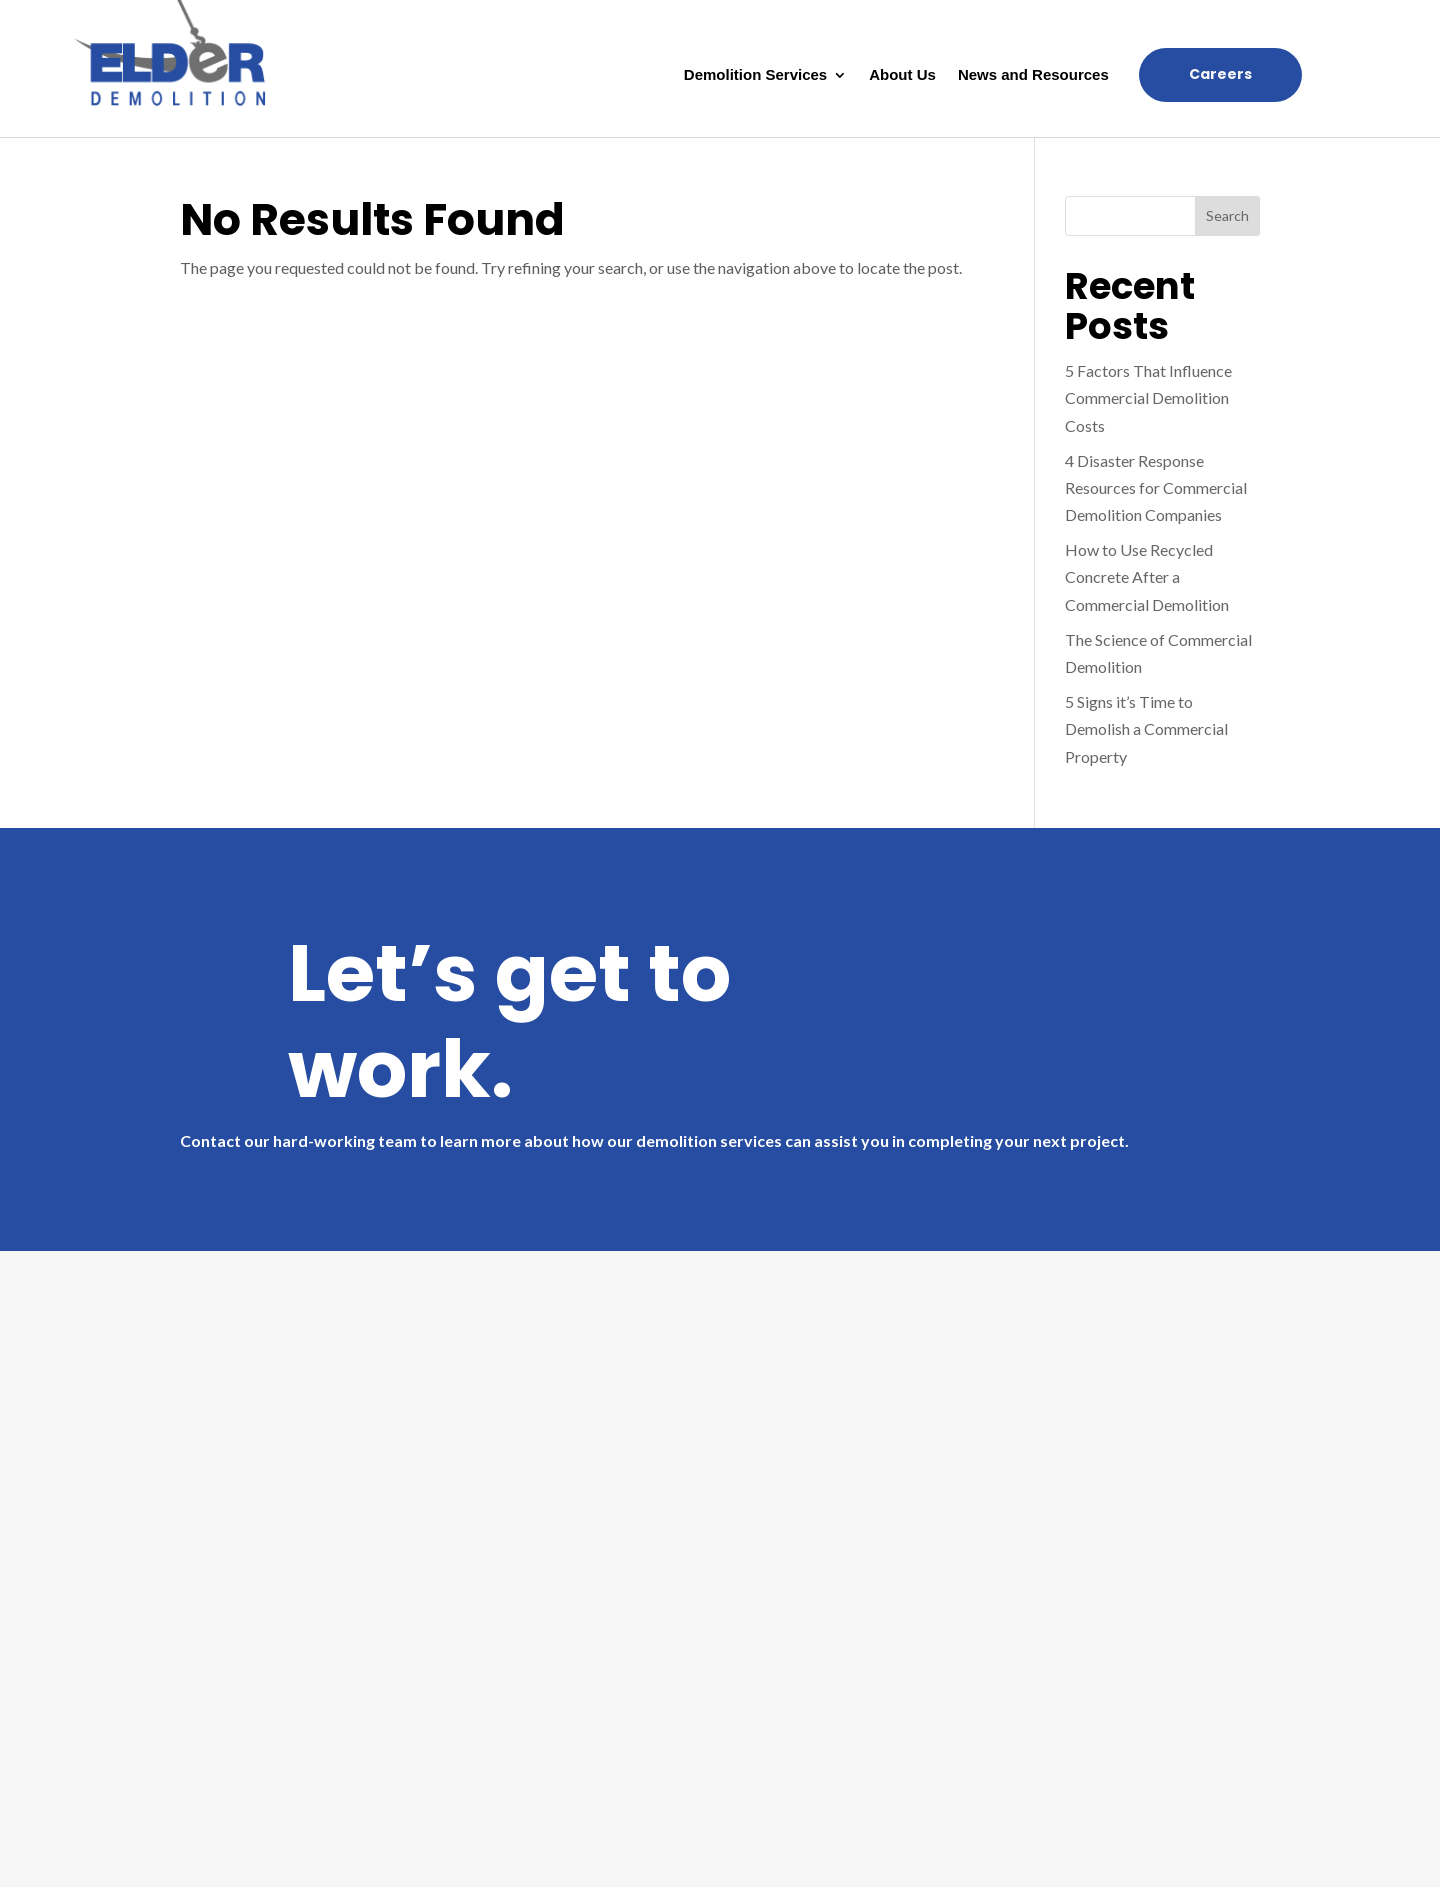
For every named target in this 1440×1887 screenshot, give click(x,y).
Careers (1220, 74)
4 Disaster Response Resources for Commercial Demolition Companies (1156, 487)
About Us (902, 75)
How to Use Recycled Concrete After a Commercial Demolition (1147, 576)
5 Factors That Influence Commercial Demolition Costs (1148, 397)
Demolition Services (755, 75)
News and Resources (1033, 75)
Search (1227, 215)
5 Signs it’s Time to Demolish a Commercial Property (1146, 728)
